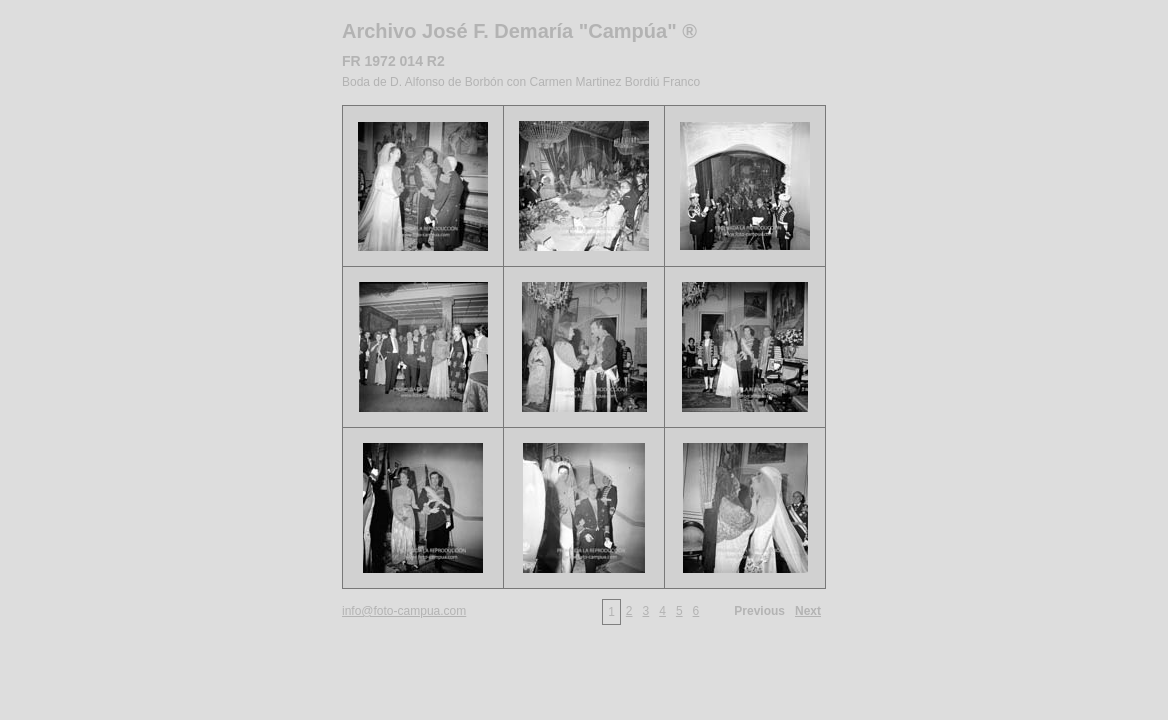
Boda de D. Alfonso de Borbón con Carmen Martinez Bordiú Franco (521, 82)
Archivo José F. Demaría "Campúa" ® (519, 31)
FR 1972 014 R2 (393, 61)
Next (808, 611)
